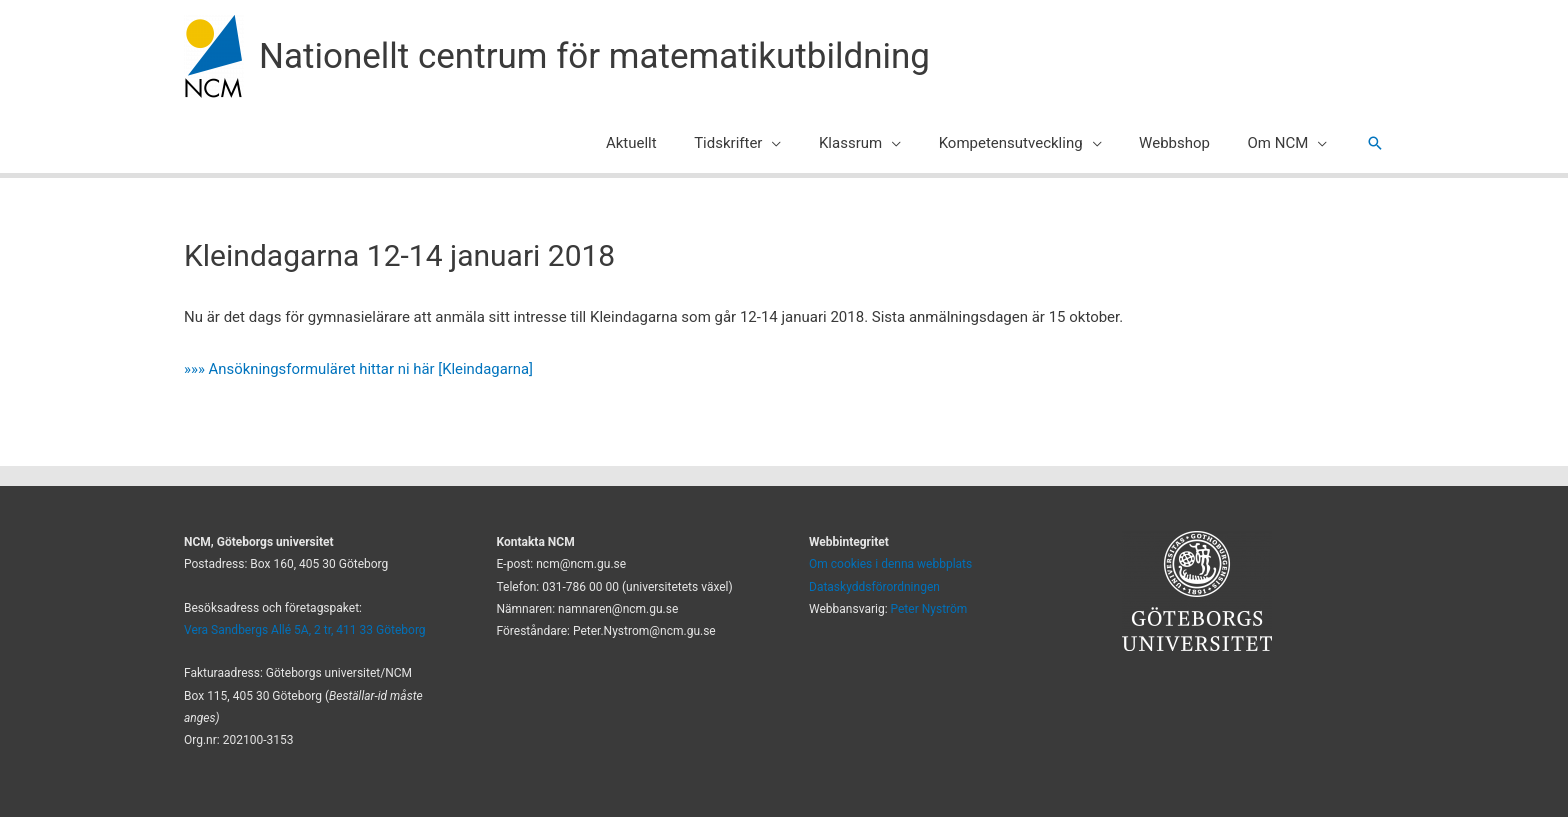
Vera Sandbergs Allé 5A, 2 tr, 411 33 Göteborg (305, 630)
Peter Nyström (929, 609)
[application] (805, 143)
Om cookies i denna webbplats (890, 564)
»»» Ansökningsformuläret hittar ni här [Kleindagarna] (360, 369)
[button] (1375, 143)
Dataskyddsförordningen (874, 587)
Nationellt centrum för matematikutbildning (594, 56)
